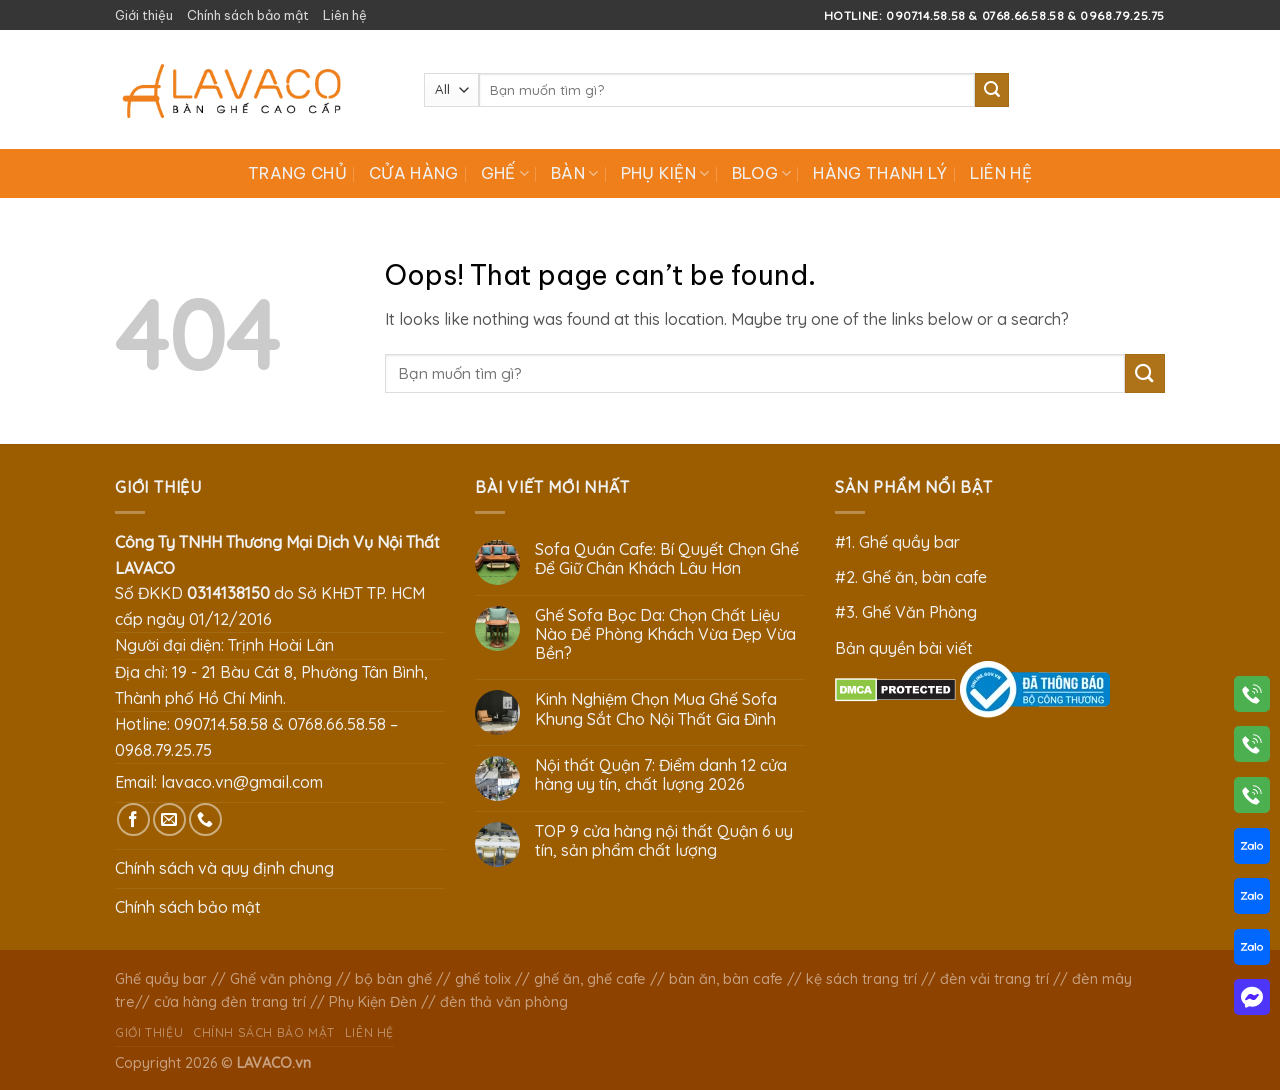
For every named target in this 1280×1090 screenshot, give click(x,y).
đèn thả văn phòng (504, 1002)
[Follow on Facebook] (133, 819)
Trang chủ (297, 173)
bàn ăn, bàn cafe (726, 979)
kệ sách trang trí (861, 979)
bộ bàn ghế (393, 979)
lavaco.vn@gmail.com (242, 782)
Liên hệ (345, 15)
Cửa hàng (414, 173)
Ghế (505, 173)
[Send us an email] (169, 819)
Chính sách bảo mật (248, 15)
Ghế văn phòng (281, 979)
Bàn (574, 173)
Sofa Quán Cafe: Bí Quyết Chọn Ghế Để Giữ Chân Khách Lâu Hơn (667, 559)
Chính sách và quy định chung (224, 868)
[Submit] (992, 90)
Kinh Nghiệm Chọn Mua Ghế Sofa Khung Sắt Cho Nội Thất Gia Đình (656, 709)
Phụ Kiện (665, 173)
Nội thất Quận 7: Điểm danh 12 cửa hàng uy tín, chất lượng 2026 (661, 775)
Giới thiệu (144, 15)
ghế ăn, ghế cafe (590, 979)
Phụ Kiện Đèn (373, 1002)
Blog (762, 173)
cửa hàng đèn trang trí (230, 1002)
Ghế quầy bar (161, 979)
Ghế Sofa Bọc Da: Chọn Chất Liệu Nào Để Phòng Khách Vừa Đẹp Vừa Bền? (665, 634)
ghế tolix (483, 979)
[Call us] (205, 819)
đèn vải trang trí (994, 979)
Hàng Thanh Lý (880, 173)
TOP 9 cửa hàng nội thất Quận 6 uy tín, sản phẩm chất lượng (664, 841)
